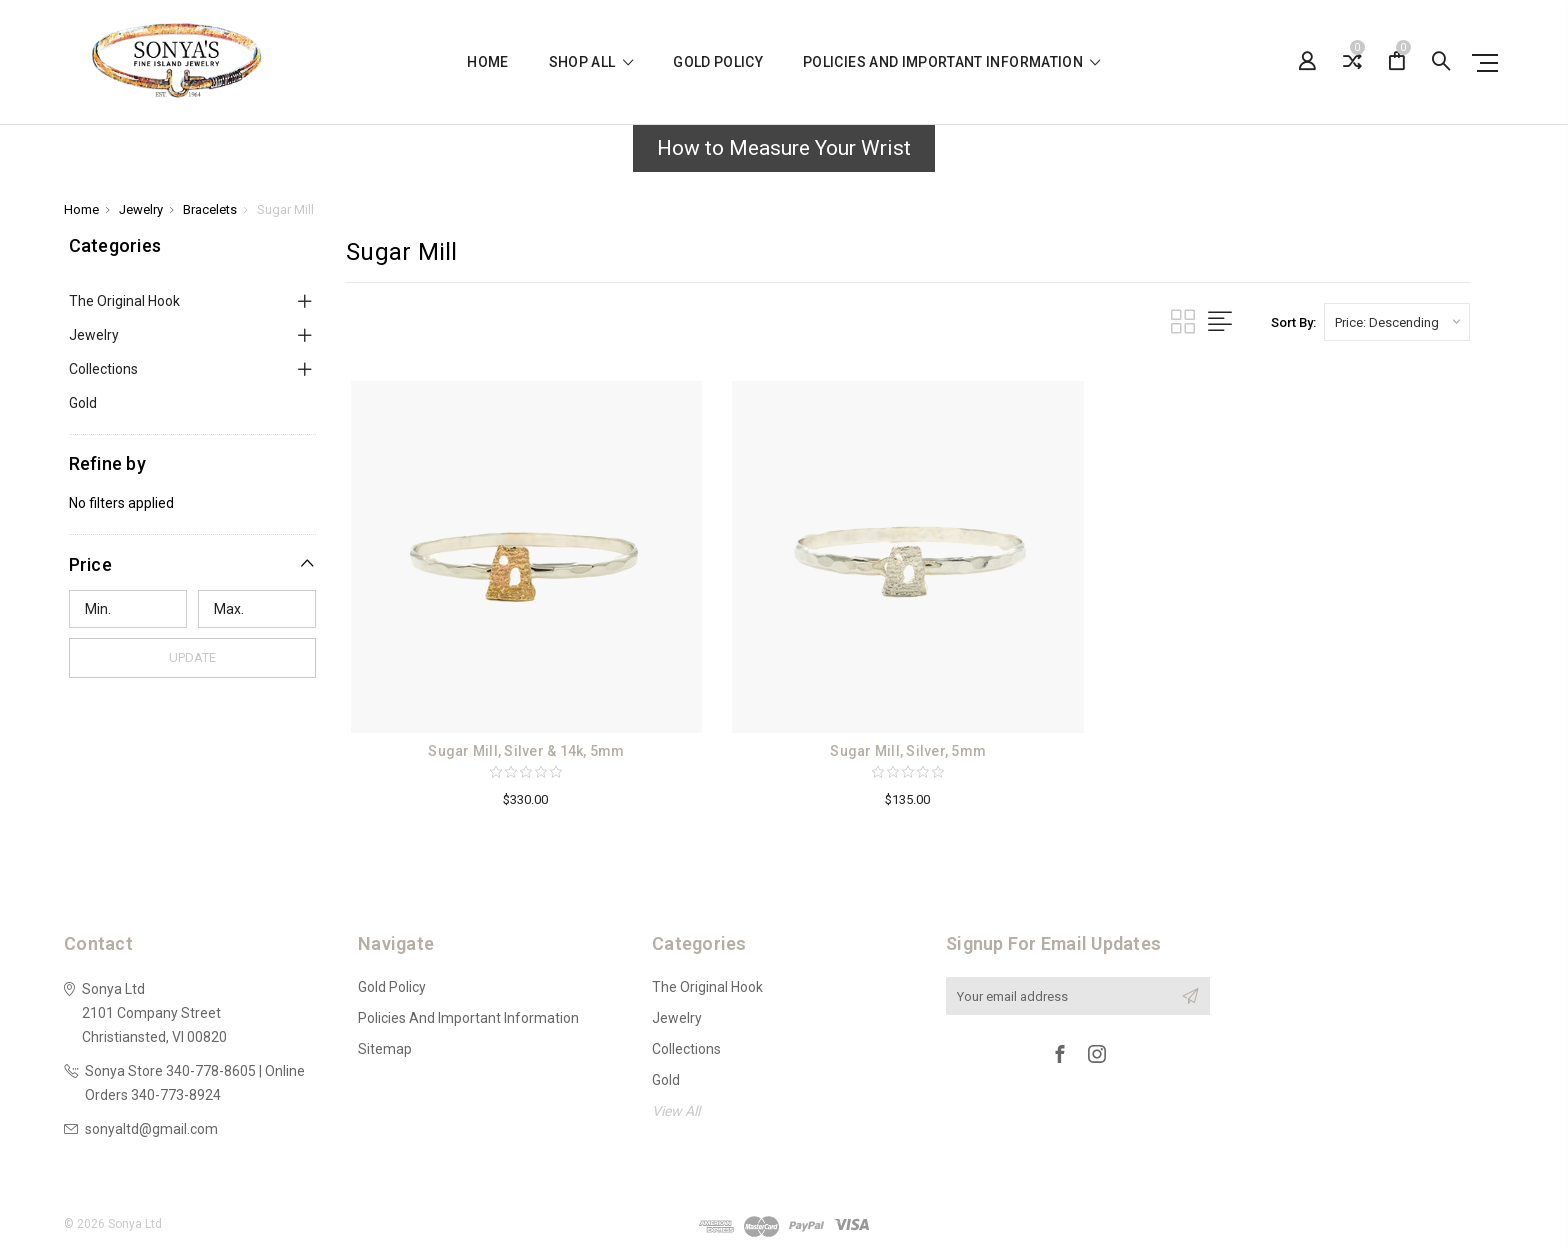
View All (676, 1111)
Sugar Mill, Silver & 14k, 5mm (526, 751)
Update (192, 657)
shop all (591, 62)
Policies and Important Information (952, 62)
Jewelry (94, 335)
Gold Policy (718, 62)
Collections (103, 369)
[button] (784, 154)
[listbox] (1397, 322)
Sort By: (1293, 322)
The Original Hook (124, 301)
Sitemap (385, 1049)
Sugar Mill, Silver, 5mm (908, 751)
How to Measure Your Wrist (784, 148)
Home (487, 62)
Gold (83, 403)
